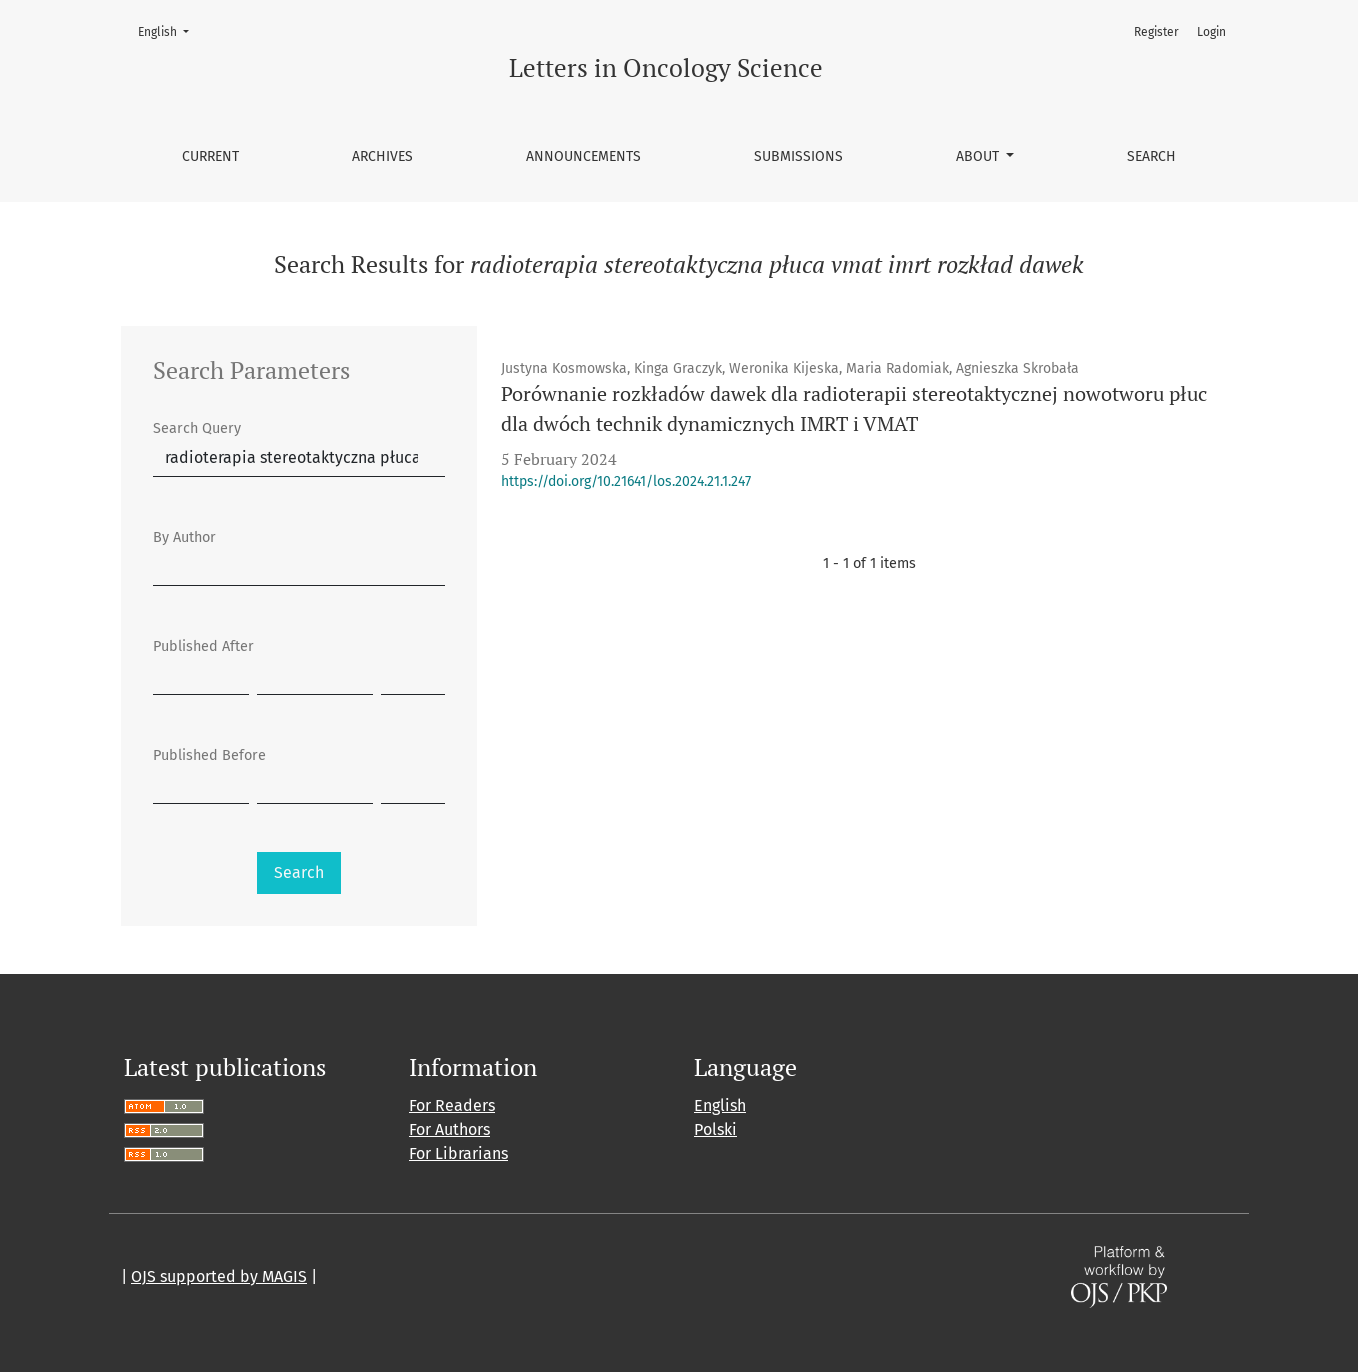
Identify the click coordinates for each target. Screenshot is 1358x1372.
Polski (715, 1129)
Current (210, 156)
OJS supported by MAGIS (219, 1276)
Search (1151, 156)
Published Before (209, 755)
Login (1211, 32)
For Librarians (458, 1153)
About (979, 156)
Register (1156, 32)
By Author (184, 537)
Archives (382, 156)
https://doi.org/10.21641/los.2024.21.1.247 (626, 481)
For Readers (452, 1105)
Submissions (798, 156)
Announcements (583, 156)
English (169, 30)
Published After (203, 646)
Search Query (197, 428)
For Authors (449, 1129)
